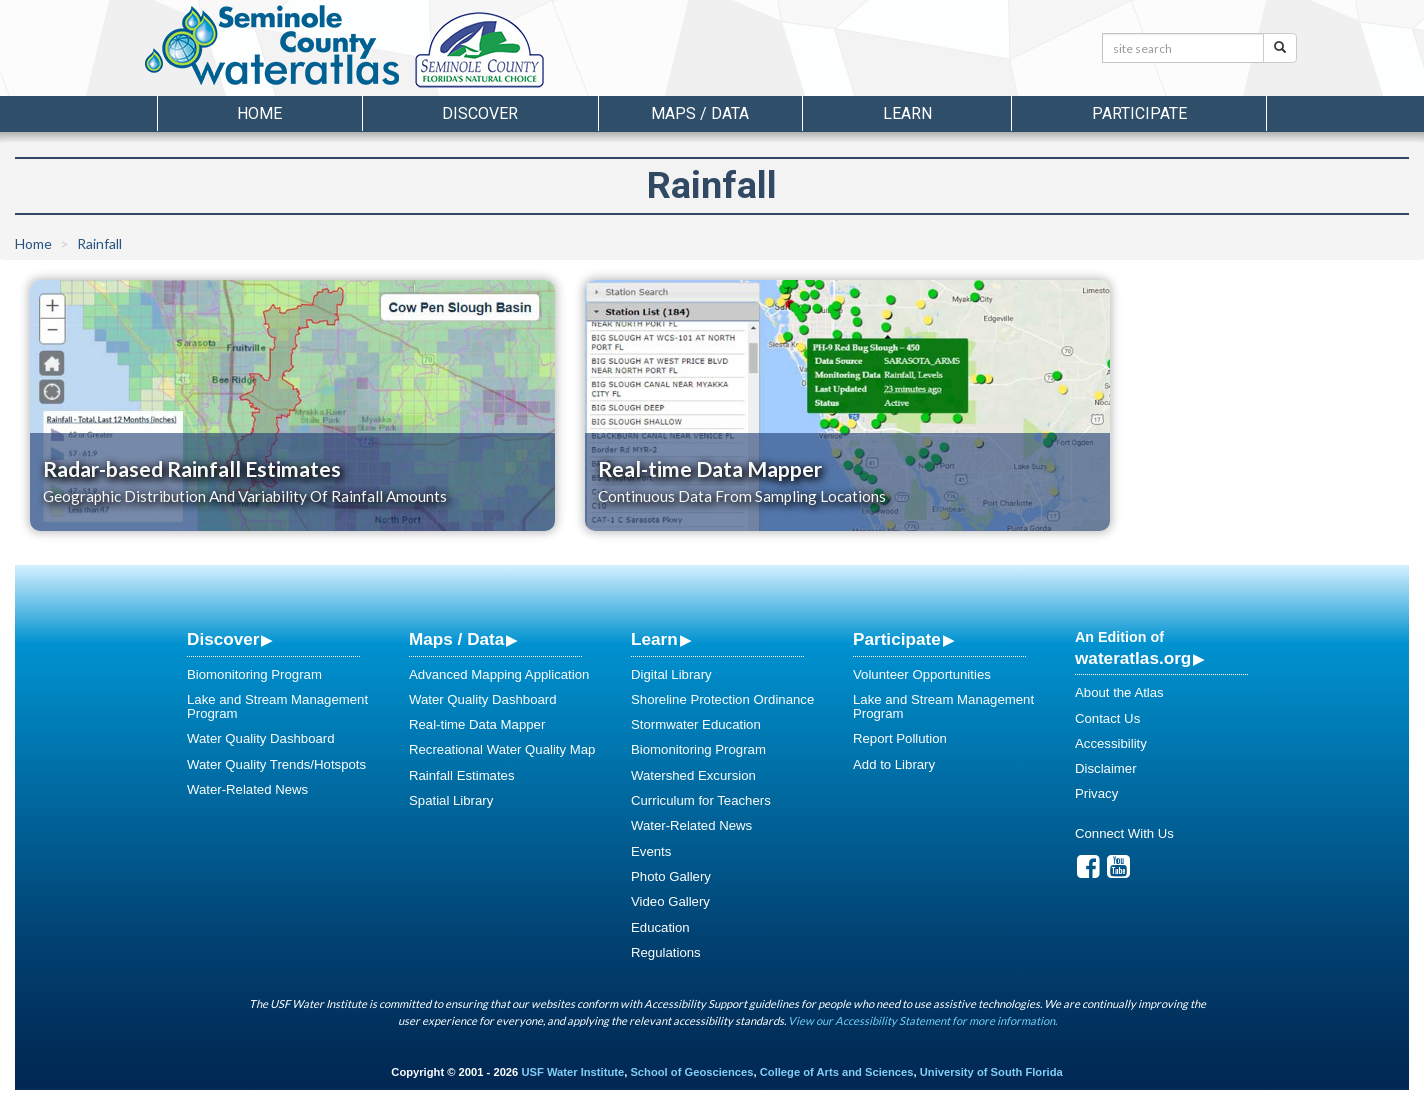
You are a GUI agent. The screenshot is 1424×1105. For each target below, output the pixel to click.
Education (660, 927)
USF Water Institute (572, 1072)
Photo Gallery (671, 876)
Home (259, 113)
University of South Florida (991, 1072)
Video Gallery (670, 901)
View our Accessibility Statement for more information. (922, 1020)
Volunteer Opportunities (922, 674)
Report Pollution (900, 738)
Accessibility (1111, 743)
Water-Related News (247, 789)
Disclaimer (1106, 768)
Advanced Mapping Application (499, 674)
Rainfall (99, 243)
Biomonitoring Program (254, 674)
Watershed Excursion (693, 775)
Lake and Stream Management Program (277, 706)
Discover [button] (480, 113)
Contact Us (1107, 718)
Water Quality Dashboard (261, 738)
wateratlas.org (1133, 658)
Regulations (666, 952)
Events (651, 851)
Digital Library (671, 674)
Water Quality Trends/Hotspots (276, 764)
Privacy (1096, 793)
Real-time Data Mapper (477, 724)
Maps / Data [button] (700, 113)
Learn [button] (907, 113)
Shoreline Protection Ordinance (722, 699)
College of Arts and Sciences (837, 1072)
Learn (654, 639)
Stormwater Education (696, 724)
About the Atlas (1119, 692)
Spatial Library (451, 800)
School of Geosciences (691, 1072)
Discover (223, 639)
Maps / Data (456, 639)
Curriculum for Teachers (701, 800)
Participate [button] (1139, 113)
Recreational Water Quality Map (502, 749)
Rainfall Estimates (462, 775)
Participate (897, 639)
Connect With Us (1124, 833)
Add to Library (894, 764)
